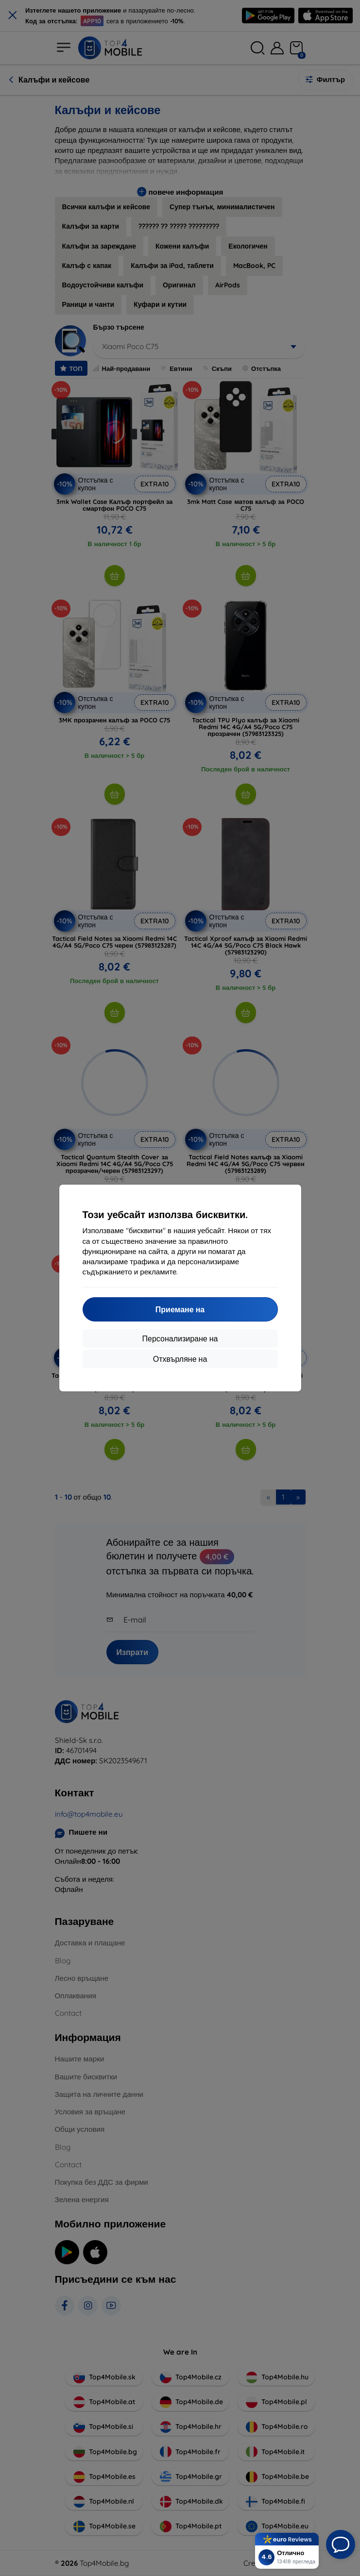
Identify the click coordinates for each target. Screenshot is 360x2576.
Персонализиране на (180, 1338)
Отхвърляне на (180, 1359)
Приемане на (180, 1309)
